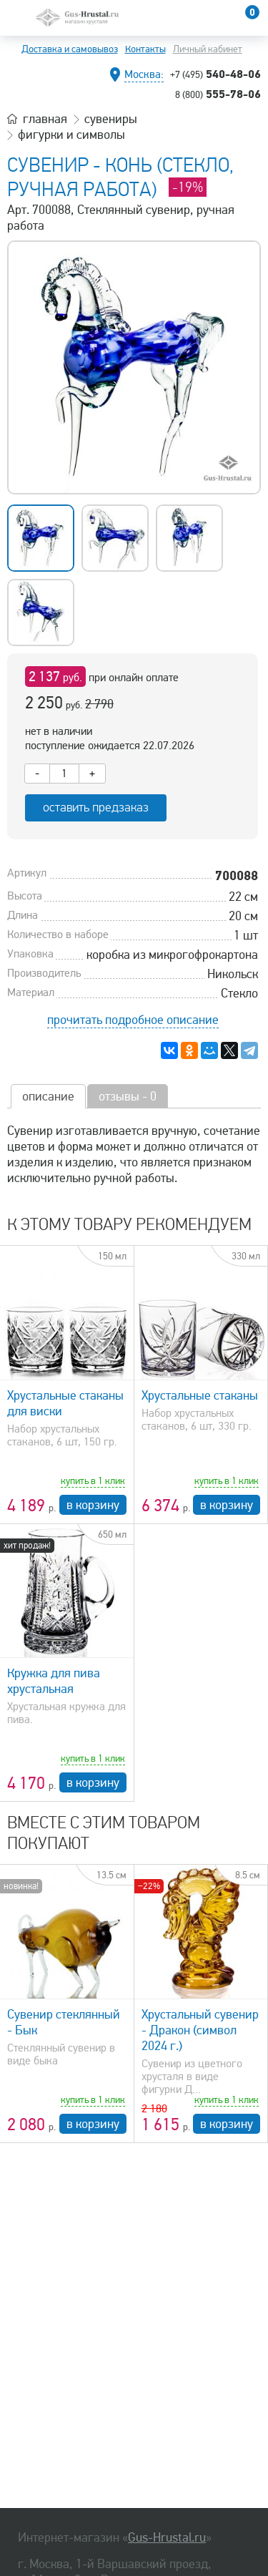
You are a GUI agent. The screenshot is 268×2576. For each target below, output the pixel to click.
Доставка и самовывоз (69, 49)
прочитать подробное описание (133, 1020)
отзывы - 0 (128, 1096)
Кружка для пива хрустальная (53, 1681)
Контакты (145, 49)
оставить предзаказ (96, 807)
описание (48, 1096)
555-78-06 (218, 94)
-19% (187, 187)
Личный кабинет (207, 49)
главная (45, 119)
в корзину (92, 1505)
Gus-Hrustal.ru (167, 2537)
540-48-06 (215, 74)
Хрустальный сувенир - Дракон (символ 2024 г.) (200, 2030)
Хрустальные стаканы (200, 1395)
